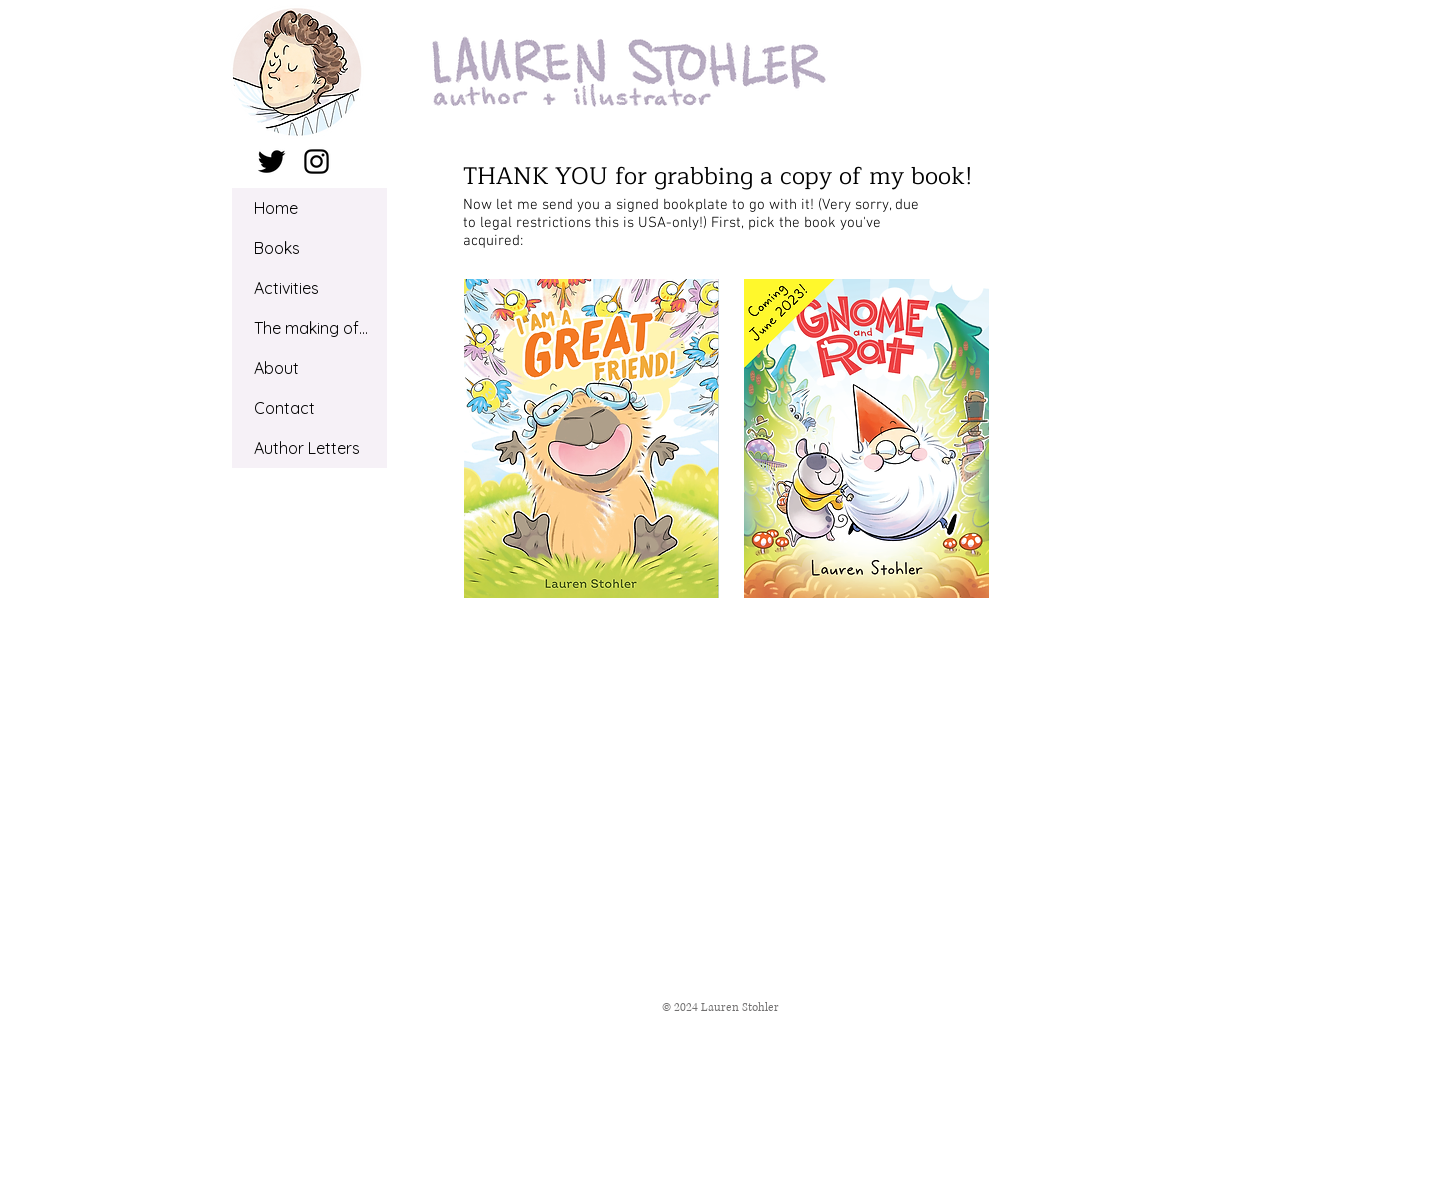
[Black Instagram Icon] (316, 161)
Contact (284, 408)
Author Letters (307, 448)
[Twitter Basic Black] (271, 161)
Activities (286, 288)
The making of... (311, 328)
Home (276, 208)
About (276, 368)
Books (277, 248)
